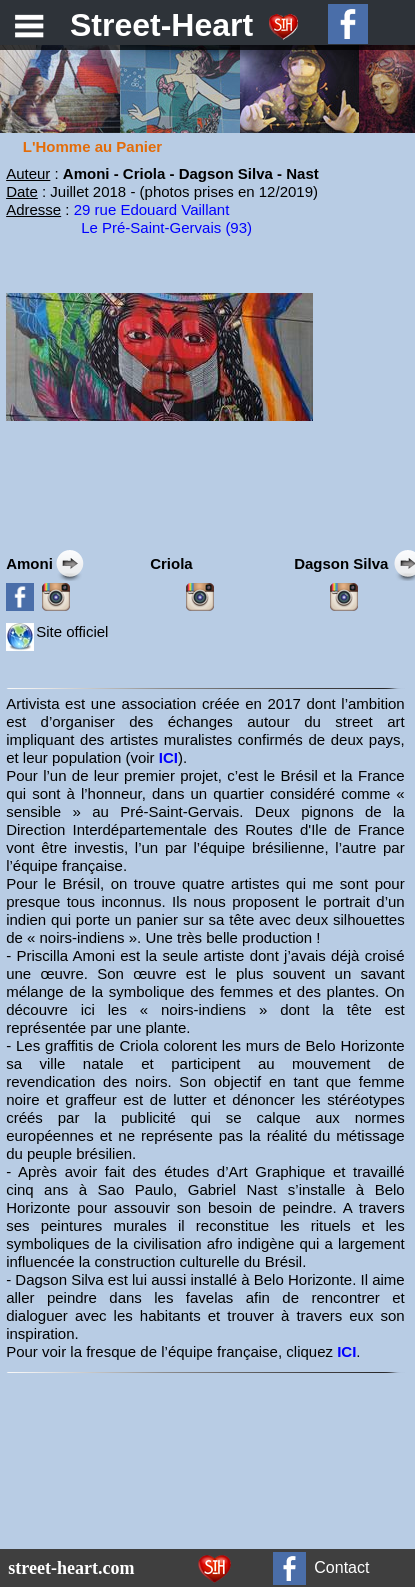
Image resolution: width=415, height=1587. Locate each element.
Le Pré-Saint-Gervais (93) (166, 227)
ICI (168, 757)
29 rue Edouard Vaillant (152, 209)
